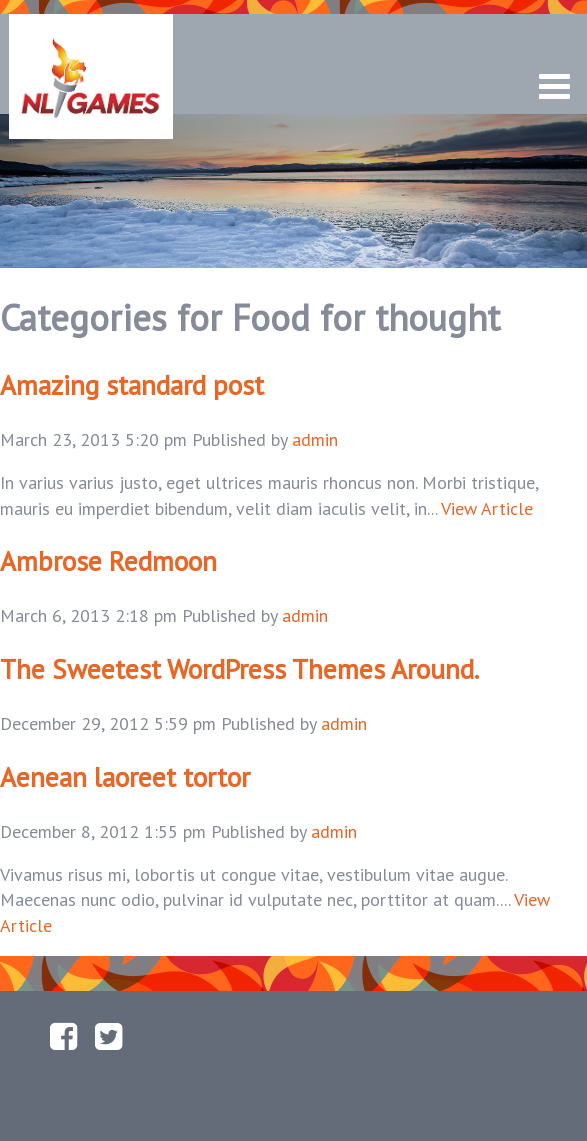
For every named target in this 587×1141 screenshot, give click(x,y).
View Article (487, 508)
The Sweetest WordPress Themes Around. (239, 669)
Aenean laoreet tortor (125, 777)
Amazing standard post (132, 385)
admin (315, 439)
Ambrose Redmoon (108, 561)
